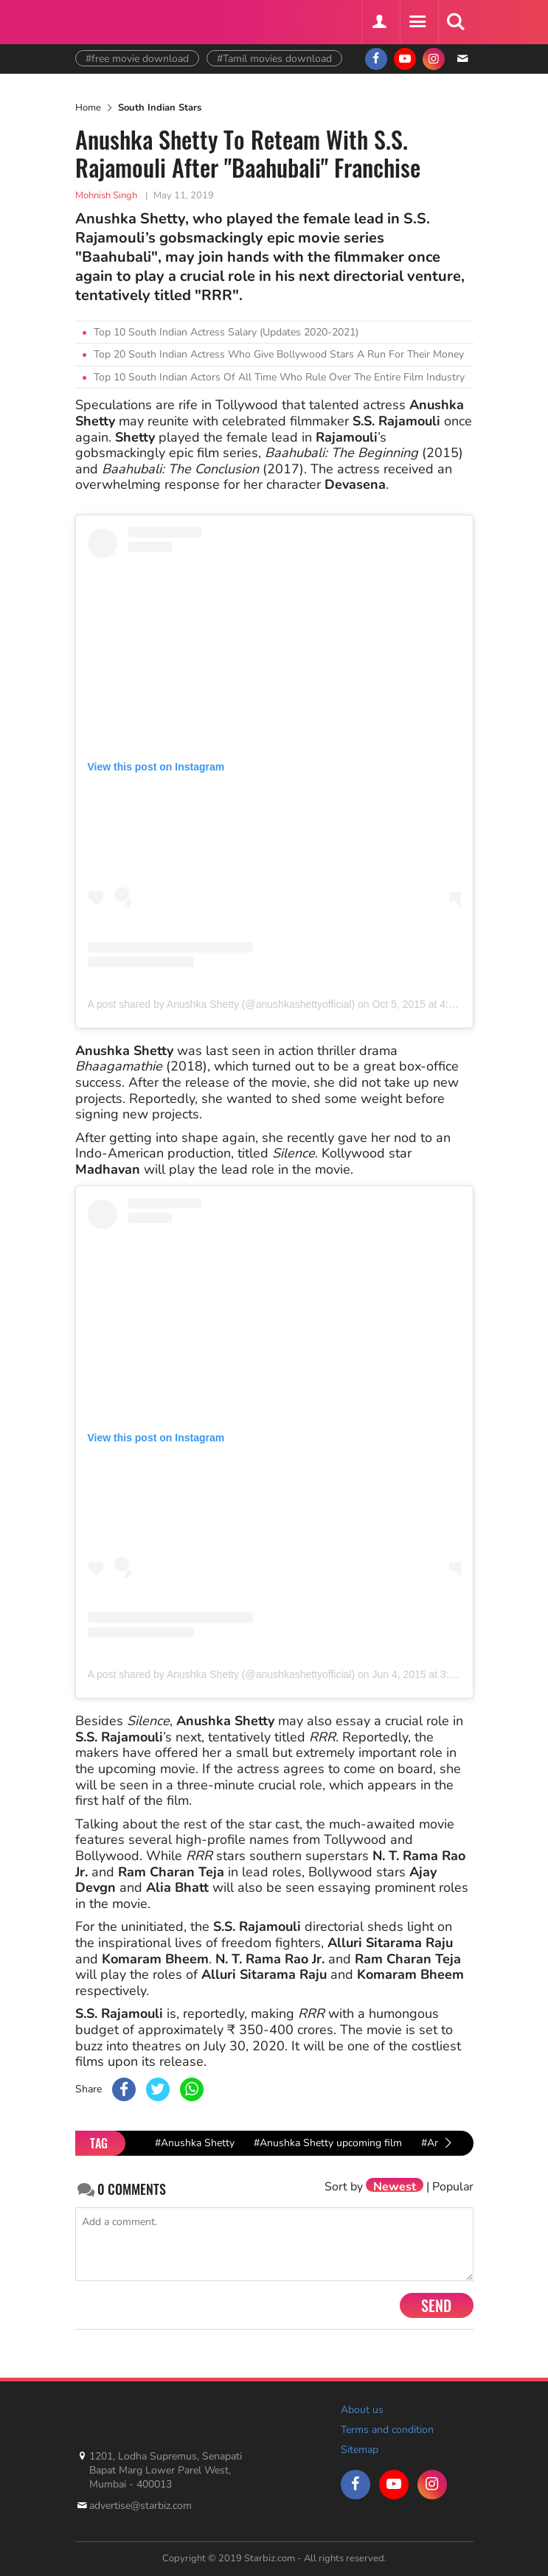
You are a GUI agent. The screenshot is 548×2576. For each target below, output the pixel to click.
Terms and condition (387, 2430)
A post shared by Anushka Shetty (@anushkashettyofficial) (221, 1004)
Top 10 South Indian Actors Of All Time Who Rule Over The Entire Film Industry (279, 377)
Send (436, 2305)
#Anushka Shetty (195, 2143)
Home (88, 107)
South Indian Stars (159, 107)
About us (362, 2410)
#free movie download (137, 59)
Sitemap (359, 2450)
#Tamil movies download (274, 59)
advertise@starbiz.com (140, 2506)
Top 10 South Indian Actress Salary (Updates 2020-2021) (226, 332)
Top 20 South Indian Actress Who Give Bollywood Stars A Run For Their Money (279, 354)
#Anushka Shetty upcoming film (328, 2143)
